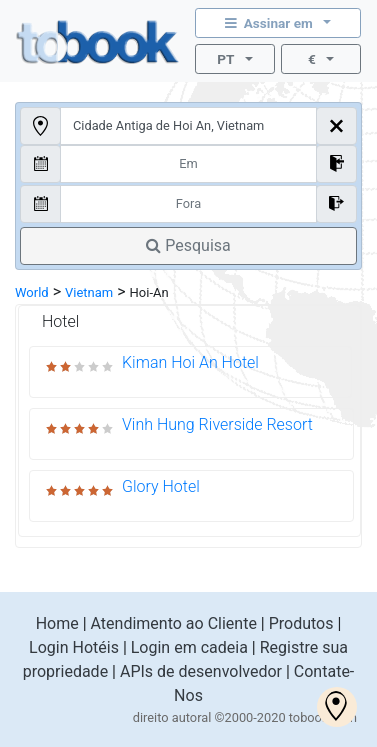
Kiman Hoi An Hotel (190, 362)
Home (57, 623)
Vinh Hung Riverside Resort (217, 424)
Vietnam (89, 292)
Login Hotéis (74, 647)
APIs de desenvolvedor (201, 671)
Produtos (301, 623)
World (32, 292)
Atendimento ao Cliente (174, 623)
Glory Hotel (161, 486)
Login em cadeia (189, 647)
